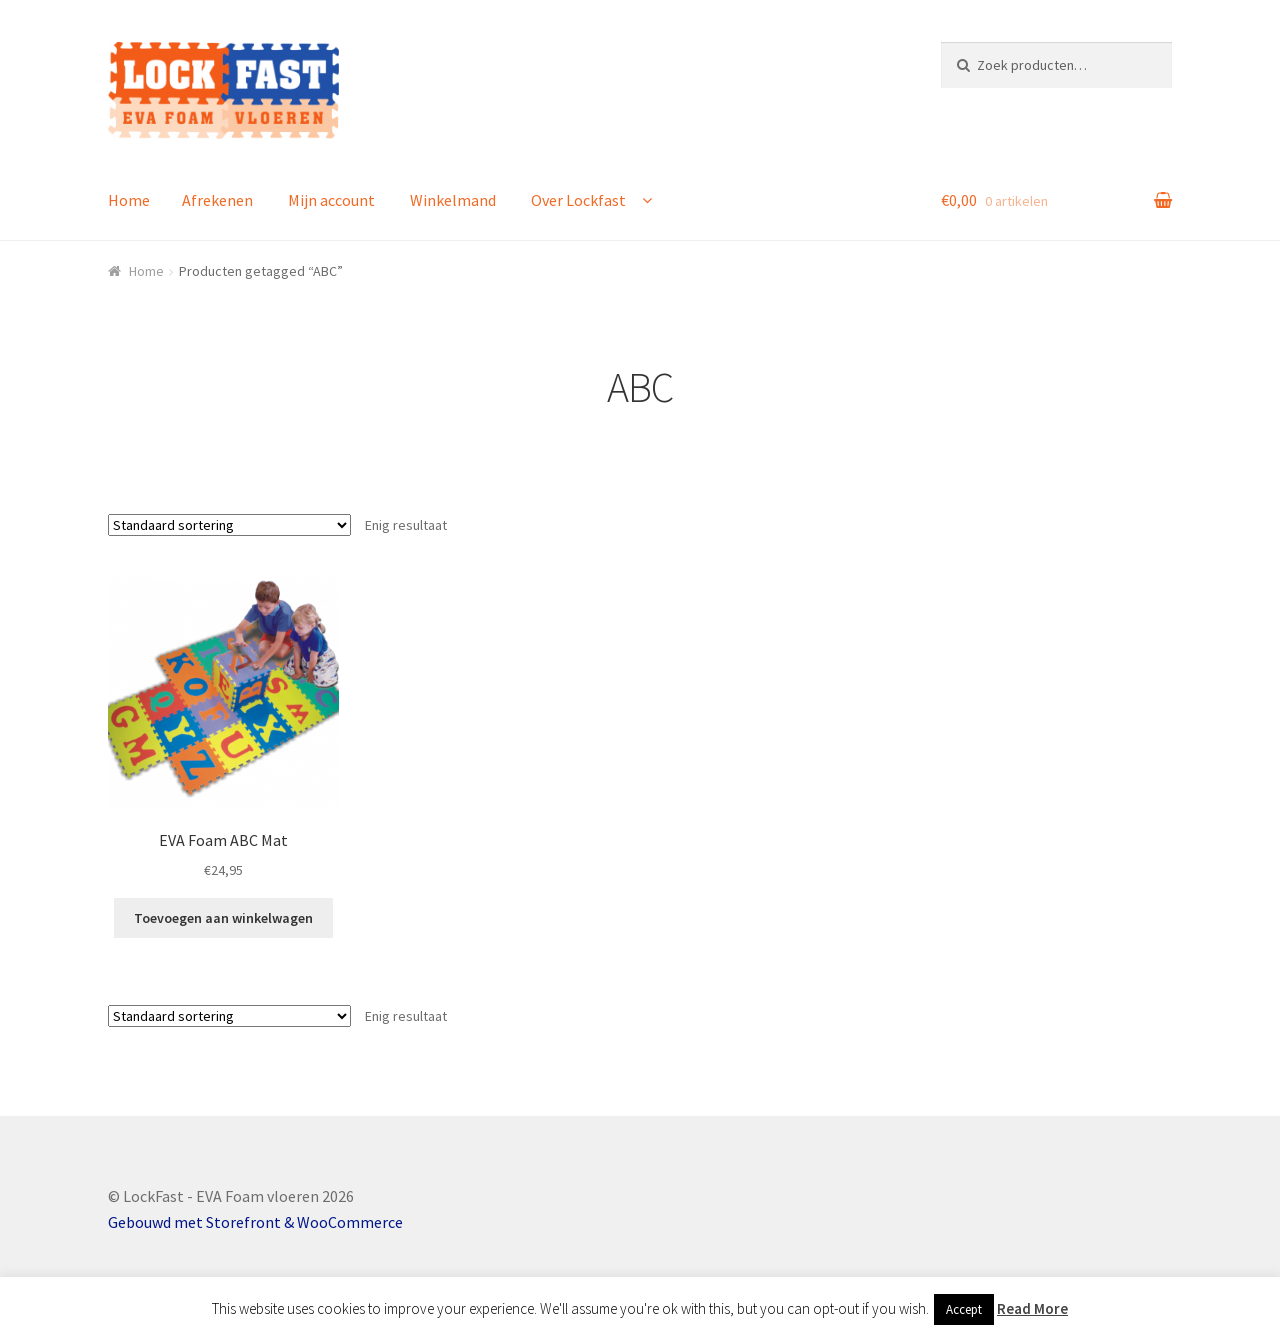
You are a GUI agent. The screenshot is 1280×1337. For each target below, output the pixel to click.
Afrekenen (217, 200)
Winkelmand (453, 200)
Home (129, 200)
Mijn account (331, 200)
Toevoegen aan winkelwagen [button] (223, 918)
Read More (1032, 1308)
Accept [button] (964, 1309)
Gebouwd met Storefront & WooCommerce (255, 1222)
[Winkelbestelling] (229, 525)
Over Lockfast (578, 200)
